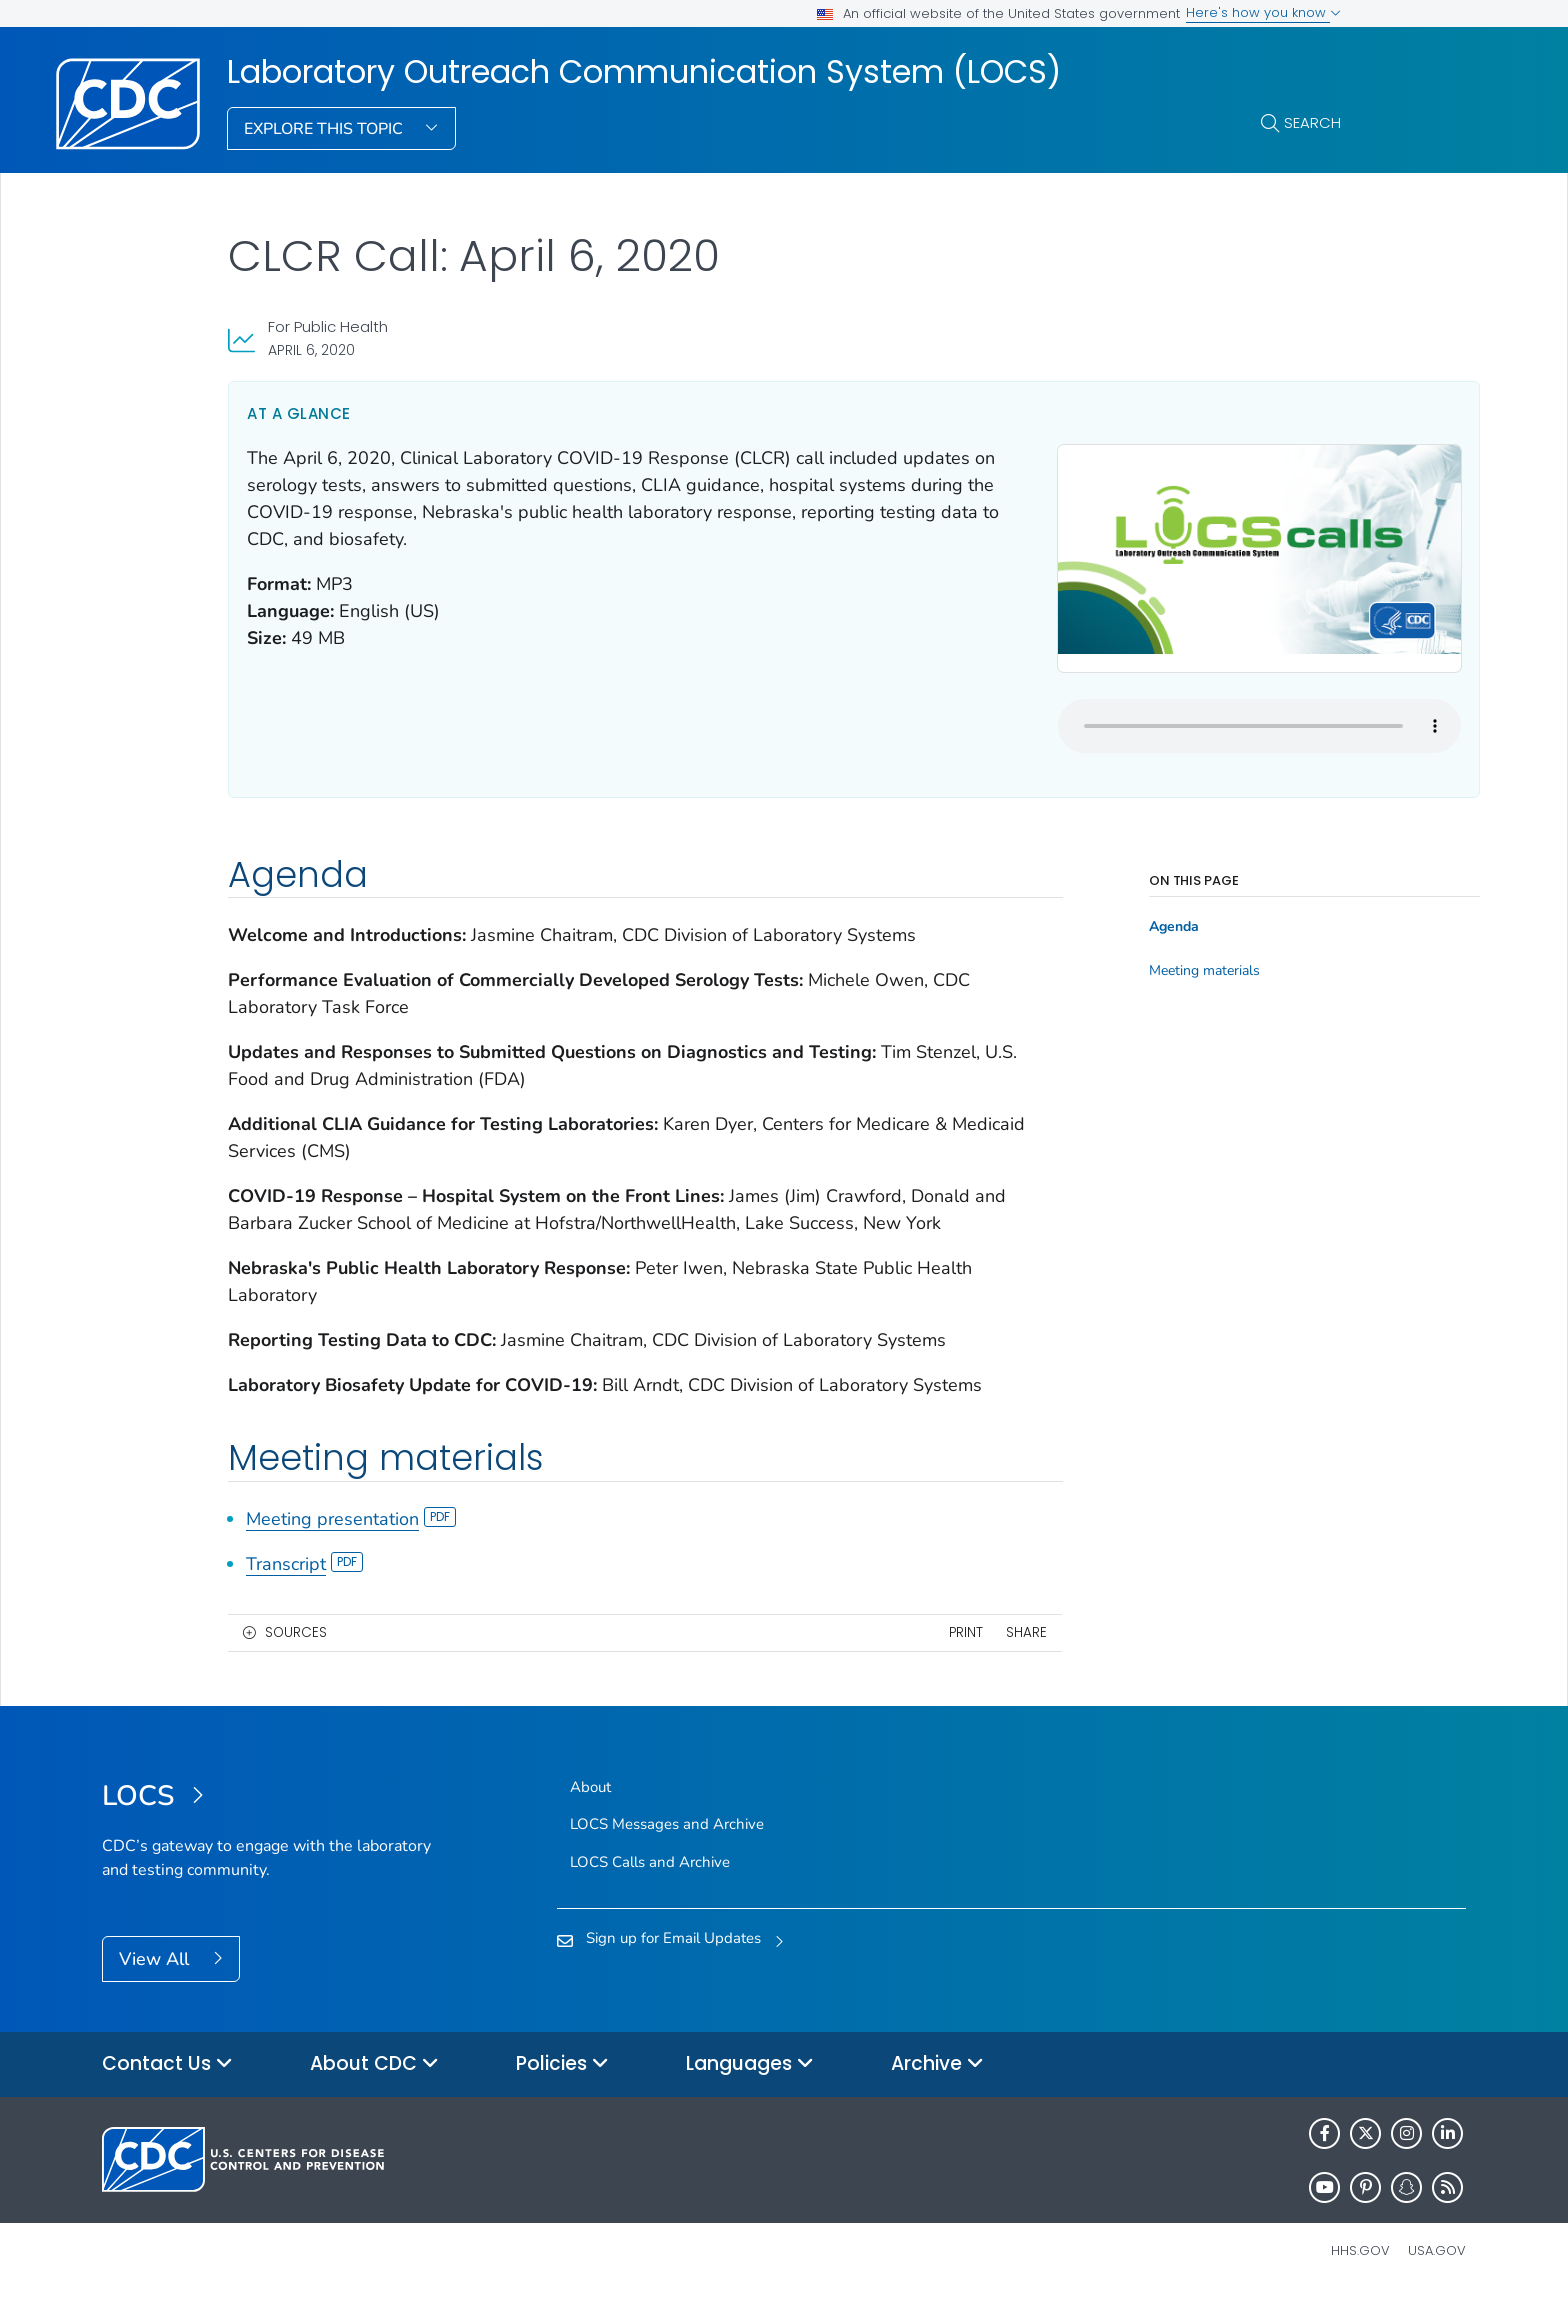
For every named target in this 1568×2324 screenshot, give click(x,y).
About (590, 1815)
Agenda (1082, 901)
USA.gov (1437, 2277)
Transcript (304, 1591)
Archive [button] (937, 2091)
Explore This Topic (325, 129)
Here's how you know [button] (1263, 12)
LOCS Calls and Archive (650, 1889)
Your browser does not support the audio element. (1145, 699)
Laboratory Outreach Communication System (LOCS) (644, 72)
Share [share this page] (934, 1659)
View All (156, 1987)
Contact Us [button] (167, 2091)
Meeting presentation (351, 1546)
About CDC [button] (374, 2091)
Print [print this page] (874, 1659)
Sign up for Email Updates (673, 1965)
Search (1312, 122)
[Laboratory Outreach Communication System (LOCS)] (272, 1825)
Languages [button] (750, 2091)
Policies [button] (562, 2091)
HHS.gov (1360, 2277)
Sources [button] (296, 1659)
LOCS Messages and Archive (667, 1852)
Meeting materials (1112, 945)
